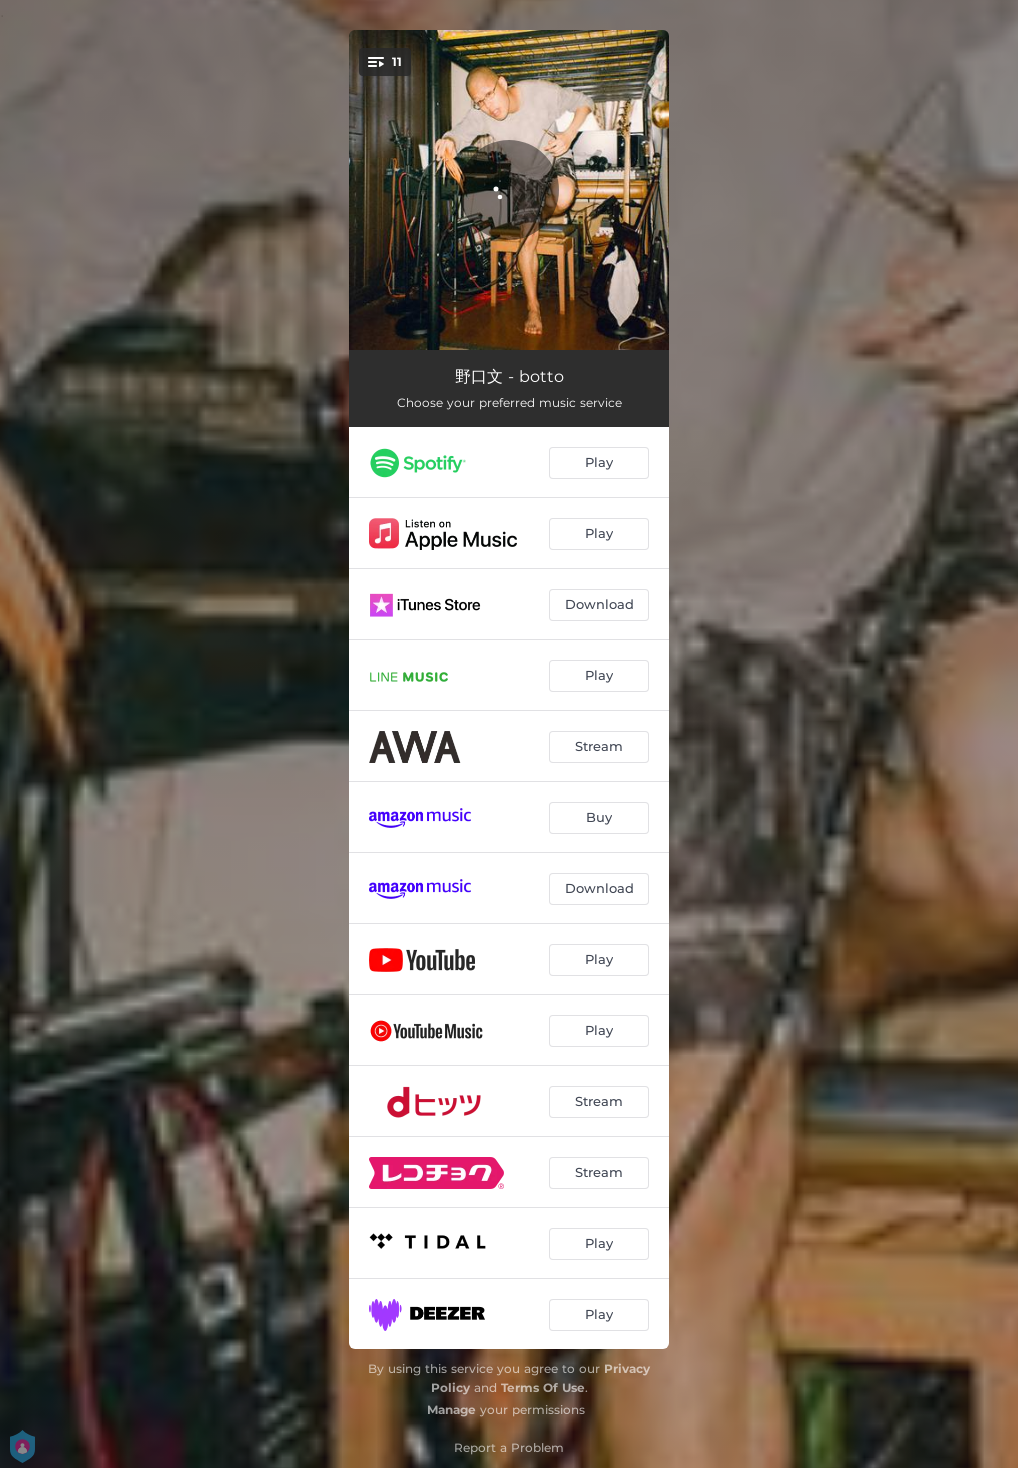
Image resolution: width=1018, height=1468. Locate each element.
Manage (451, 1409)
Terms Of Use (543, 1387)
